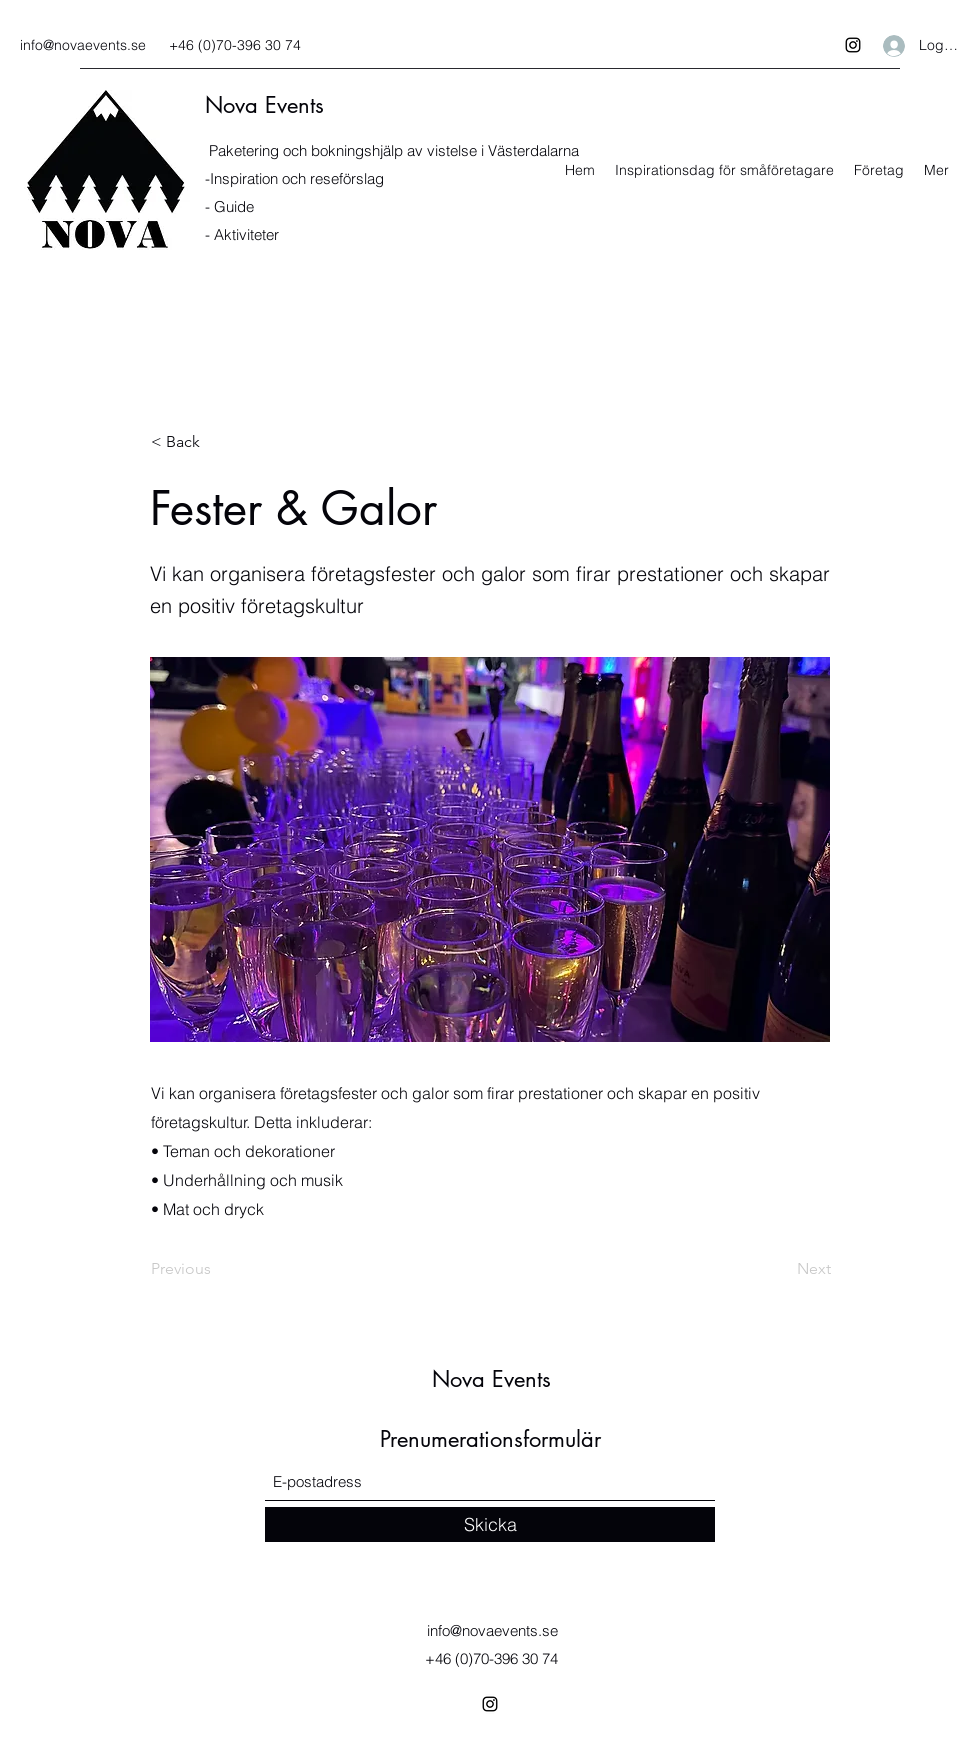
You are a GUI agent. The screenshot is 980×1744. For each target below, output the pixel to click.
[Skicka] (490, 1524)
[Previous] (217, 1269)
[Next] (781, 1269)
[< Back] (217, 442)
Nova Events (264, 105)
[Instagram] (853, 45)
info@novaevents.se (83, 45)
